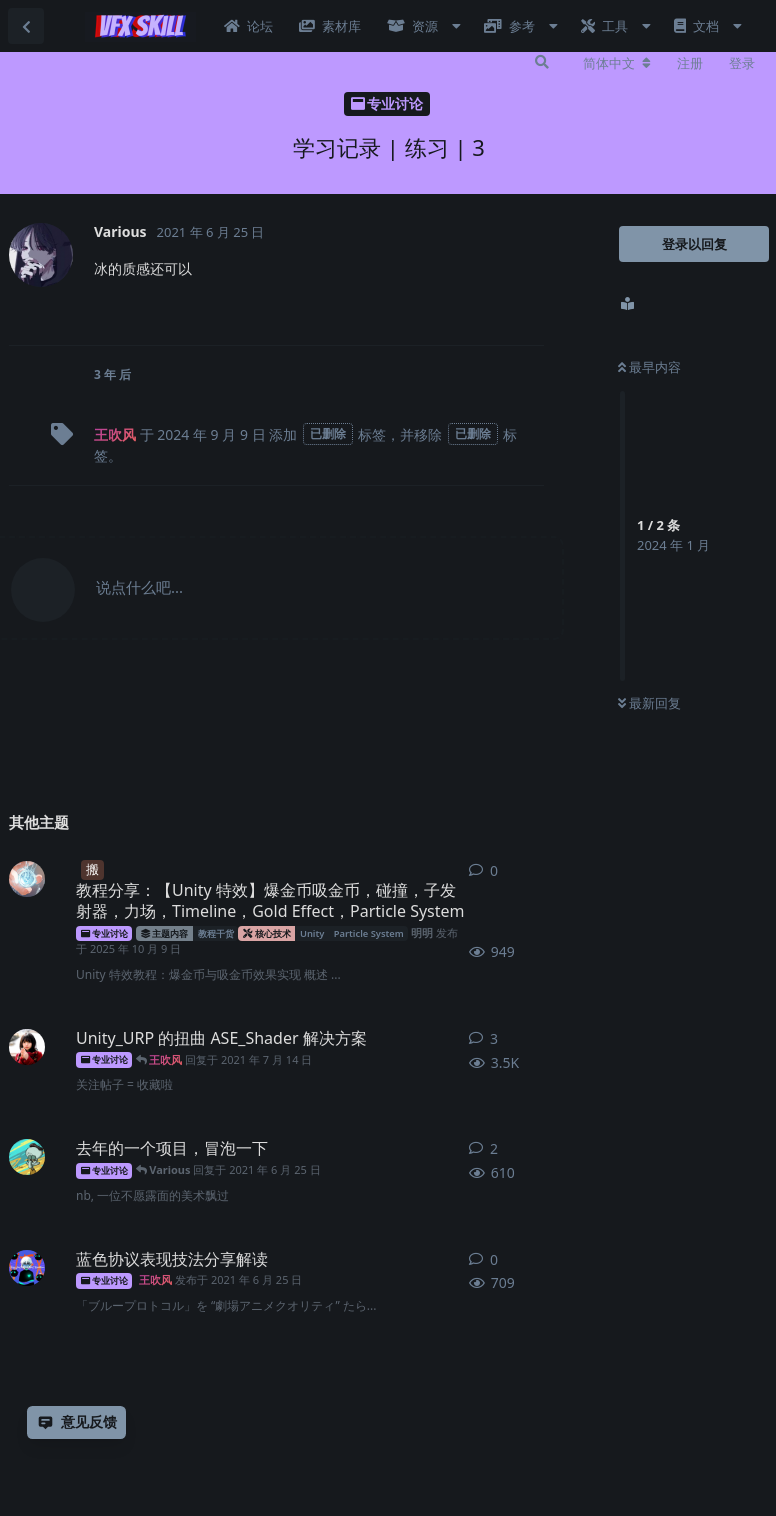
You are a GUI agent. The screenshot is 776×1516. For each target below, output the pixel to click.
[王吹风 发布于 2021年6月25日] (27, 1268)
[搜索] (542, 62)
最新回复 (649, 703)
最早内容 (649, 367)
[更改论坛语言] (617, 63)
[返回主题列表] (26, 26)
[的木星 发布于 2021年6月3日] (27, 1157)
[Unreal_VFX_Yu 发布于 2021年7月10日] (27, 1047)
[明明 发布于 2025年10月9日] (27, 879)
